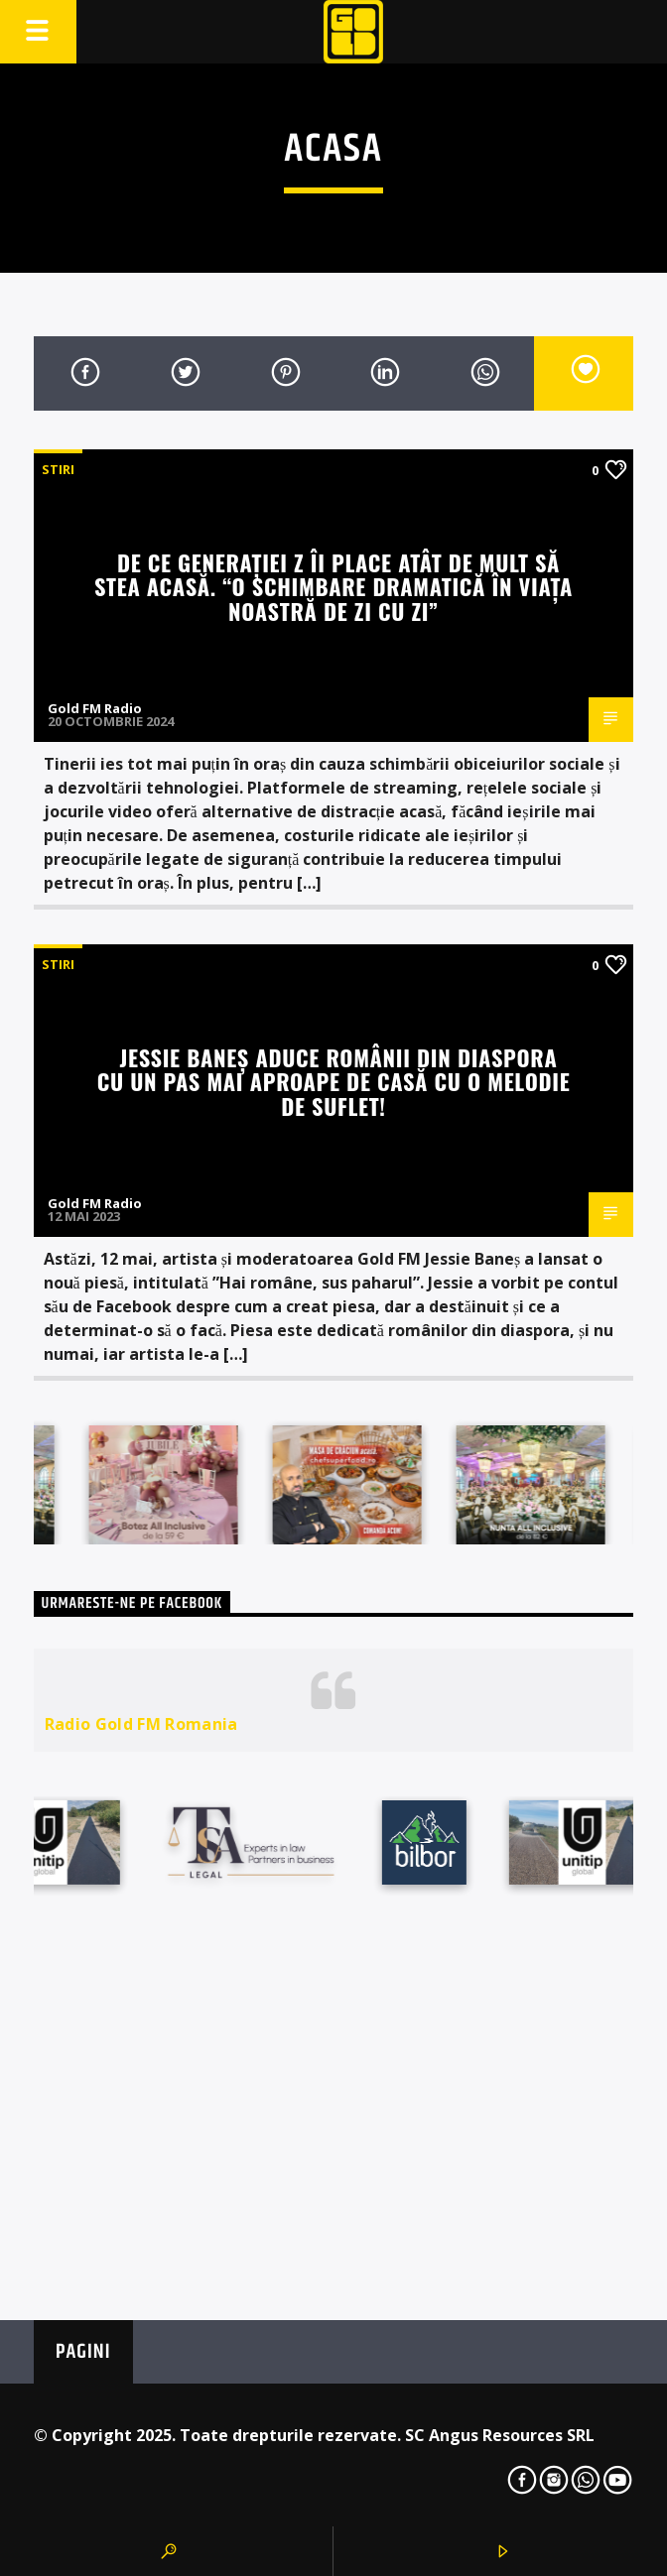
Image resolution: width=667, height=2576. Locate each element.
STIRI (58, 469)
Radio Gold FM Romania (141, 1724)
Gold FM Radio (95, 708)
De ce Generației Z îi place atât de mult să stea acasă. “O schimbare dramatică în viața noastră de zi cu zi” (333, 586)
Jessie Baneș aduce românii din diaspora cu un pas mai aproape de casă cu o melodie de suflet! (334, 1081)
